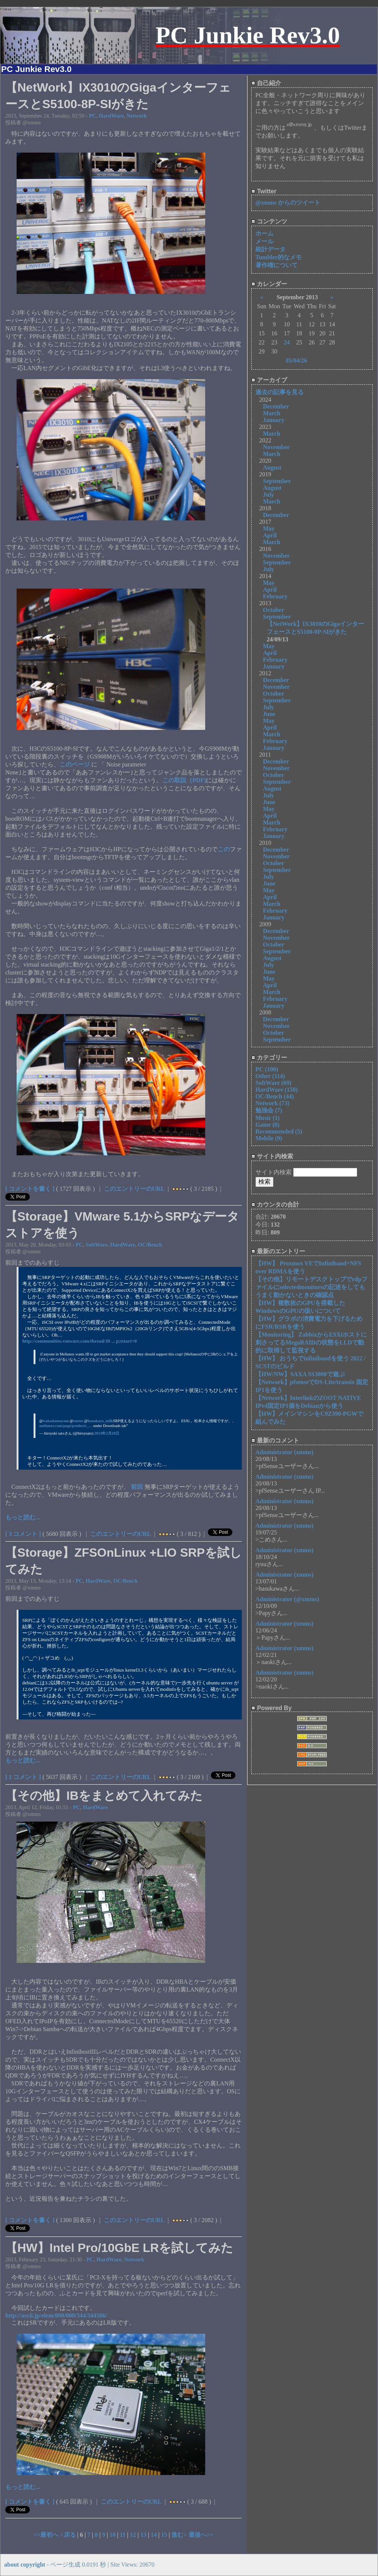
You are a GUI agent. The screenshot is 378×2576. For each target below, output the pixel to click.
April (270, 535)
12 (133, 2535)
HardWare (111, 116)
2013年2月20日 (106, 1433)
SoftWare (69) (273, 1083)
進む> (179, 2535)
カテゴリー (269, 1057)
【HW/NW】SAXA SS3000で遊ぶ (300, 1374)
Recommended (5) (278, 1131)
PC (92, 116)
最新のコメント (275, 1440)
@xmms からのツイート (287, 202)
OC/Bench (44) (274, 1096)
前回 (136, 1487)
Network (136, 116)
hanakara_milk (100, 1421)
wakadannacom (56, 1421)
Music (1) (267, 1118)
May (269, 528)
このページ (75, 764)
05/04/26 (296, 360)
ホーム (264, 233)
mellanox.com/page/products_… (65, 1426)
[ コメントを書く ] (30, 1189)
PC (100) (266, 1069)
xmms (78, 1421)
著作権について (276, 265)
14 (154, 2535)
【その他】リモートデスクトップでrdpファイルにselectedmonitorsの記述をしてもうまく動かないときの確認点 (311, 1287)
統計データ (270, 249)
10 (112, 2535)
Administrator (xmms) (284, 1452)
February (275, 596)
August (272, 467)
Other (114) (270, 1076)
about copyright (24, 2564)
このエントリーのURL (134, 1189)
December (276, 406)
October (273, 610)
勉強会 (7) (268, 1110)
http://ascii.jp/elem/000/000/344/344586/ (56, 2315)
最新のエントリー (278, 1251)
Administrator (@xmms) (287, 1599)
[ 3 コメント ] (23, 1534)
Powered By (271, 1708)
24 (287, 342)
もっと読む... (22, 1517)
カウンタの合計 (275, 1204)
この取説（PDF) (184, 780)
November (276, 447)
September (277, 481)
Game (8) (267, 1124)
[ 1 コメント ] (23, 1777)
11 (123, 2535)
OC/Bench (150, 1245)
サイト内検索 (272, 1156)
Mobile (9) (268, 1138)
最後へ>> (201, 2535)
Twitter (264, 191)
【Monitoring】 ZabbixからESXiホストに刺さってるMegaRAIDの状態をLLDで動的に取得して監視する (311, 1342)
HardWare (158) (276, 1089)
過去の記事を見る (279, 392)
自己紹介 (266, 83)
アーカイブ (269, 380)
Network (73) (272, 1103)
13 (143, 2535)
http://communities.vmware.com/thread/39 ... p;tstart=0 (79, 1341)
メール (264, 241)
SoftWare (97, 1245)
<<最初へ (47, 2535)
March (271, 413)
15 (164, 2535)
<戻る (68, 2535)
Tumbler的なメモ (278, 257)
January (273, 420)
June (269, 714)
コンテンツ (269, 221)
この (224, 849)
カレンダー (269, 284)
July (268, 494)
